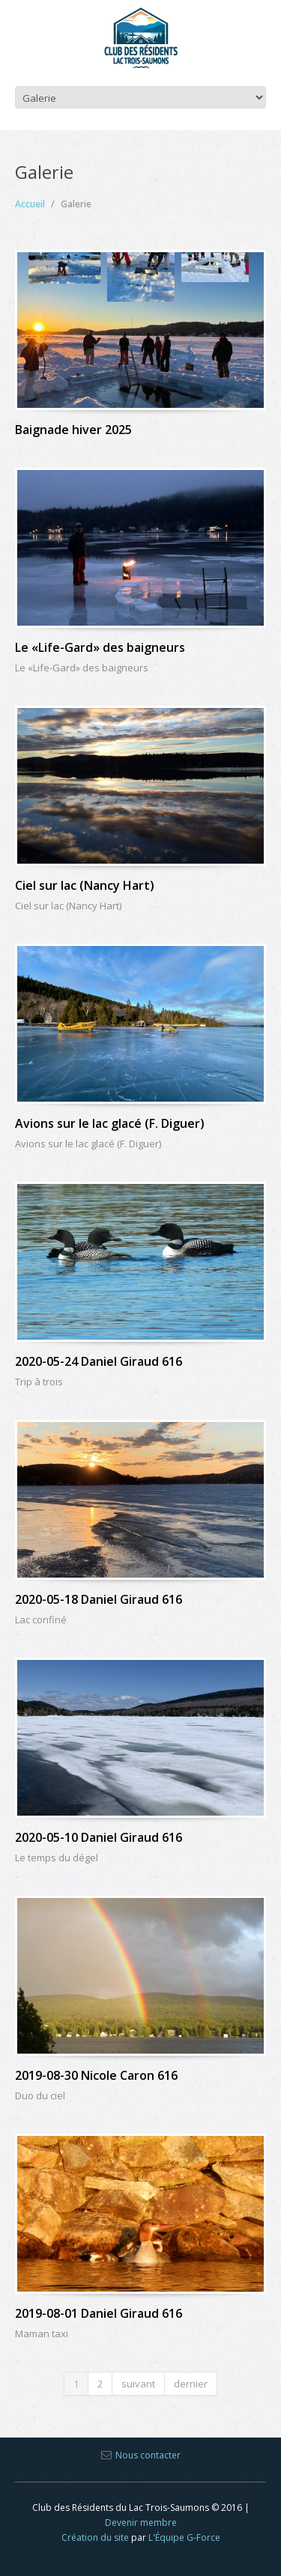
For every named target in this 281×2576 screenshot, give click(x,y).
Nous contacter (148, 2455)
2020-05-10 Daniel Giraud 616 (98, 1837)
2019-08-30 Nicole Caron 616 (96, 2075)
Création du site (95, 2537)
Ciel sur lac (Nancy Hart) (84, 885)
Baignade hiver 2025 (73, 429)
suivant (138, 2383)
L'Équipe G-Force (184, 2537)
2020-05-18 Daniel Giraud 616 (98, 1599)
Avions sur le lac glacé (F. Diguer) (110, 1123)
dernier (191, 2383)
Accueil (30, 204)
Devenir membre (141, 2522)
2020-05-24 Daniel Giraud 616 (98, 1361)
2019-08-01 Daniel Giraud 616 (98, 2313)
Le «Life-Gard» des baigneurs (100, 647)
